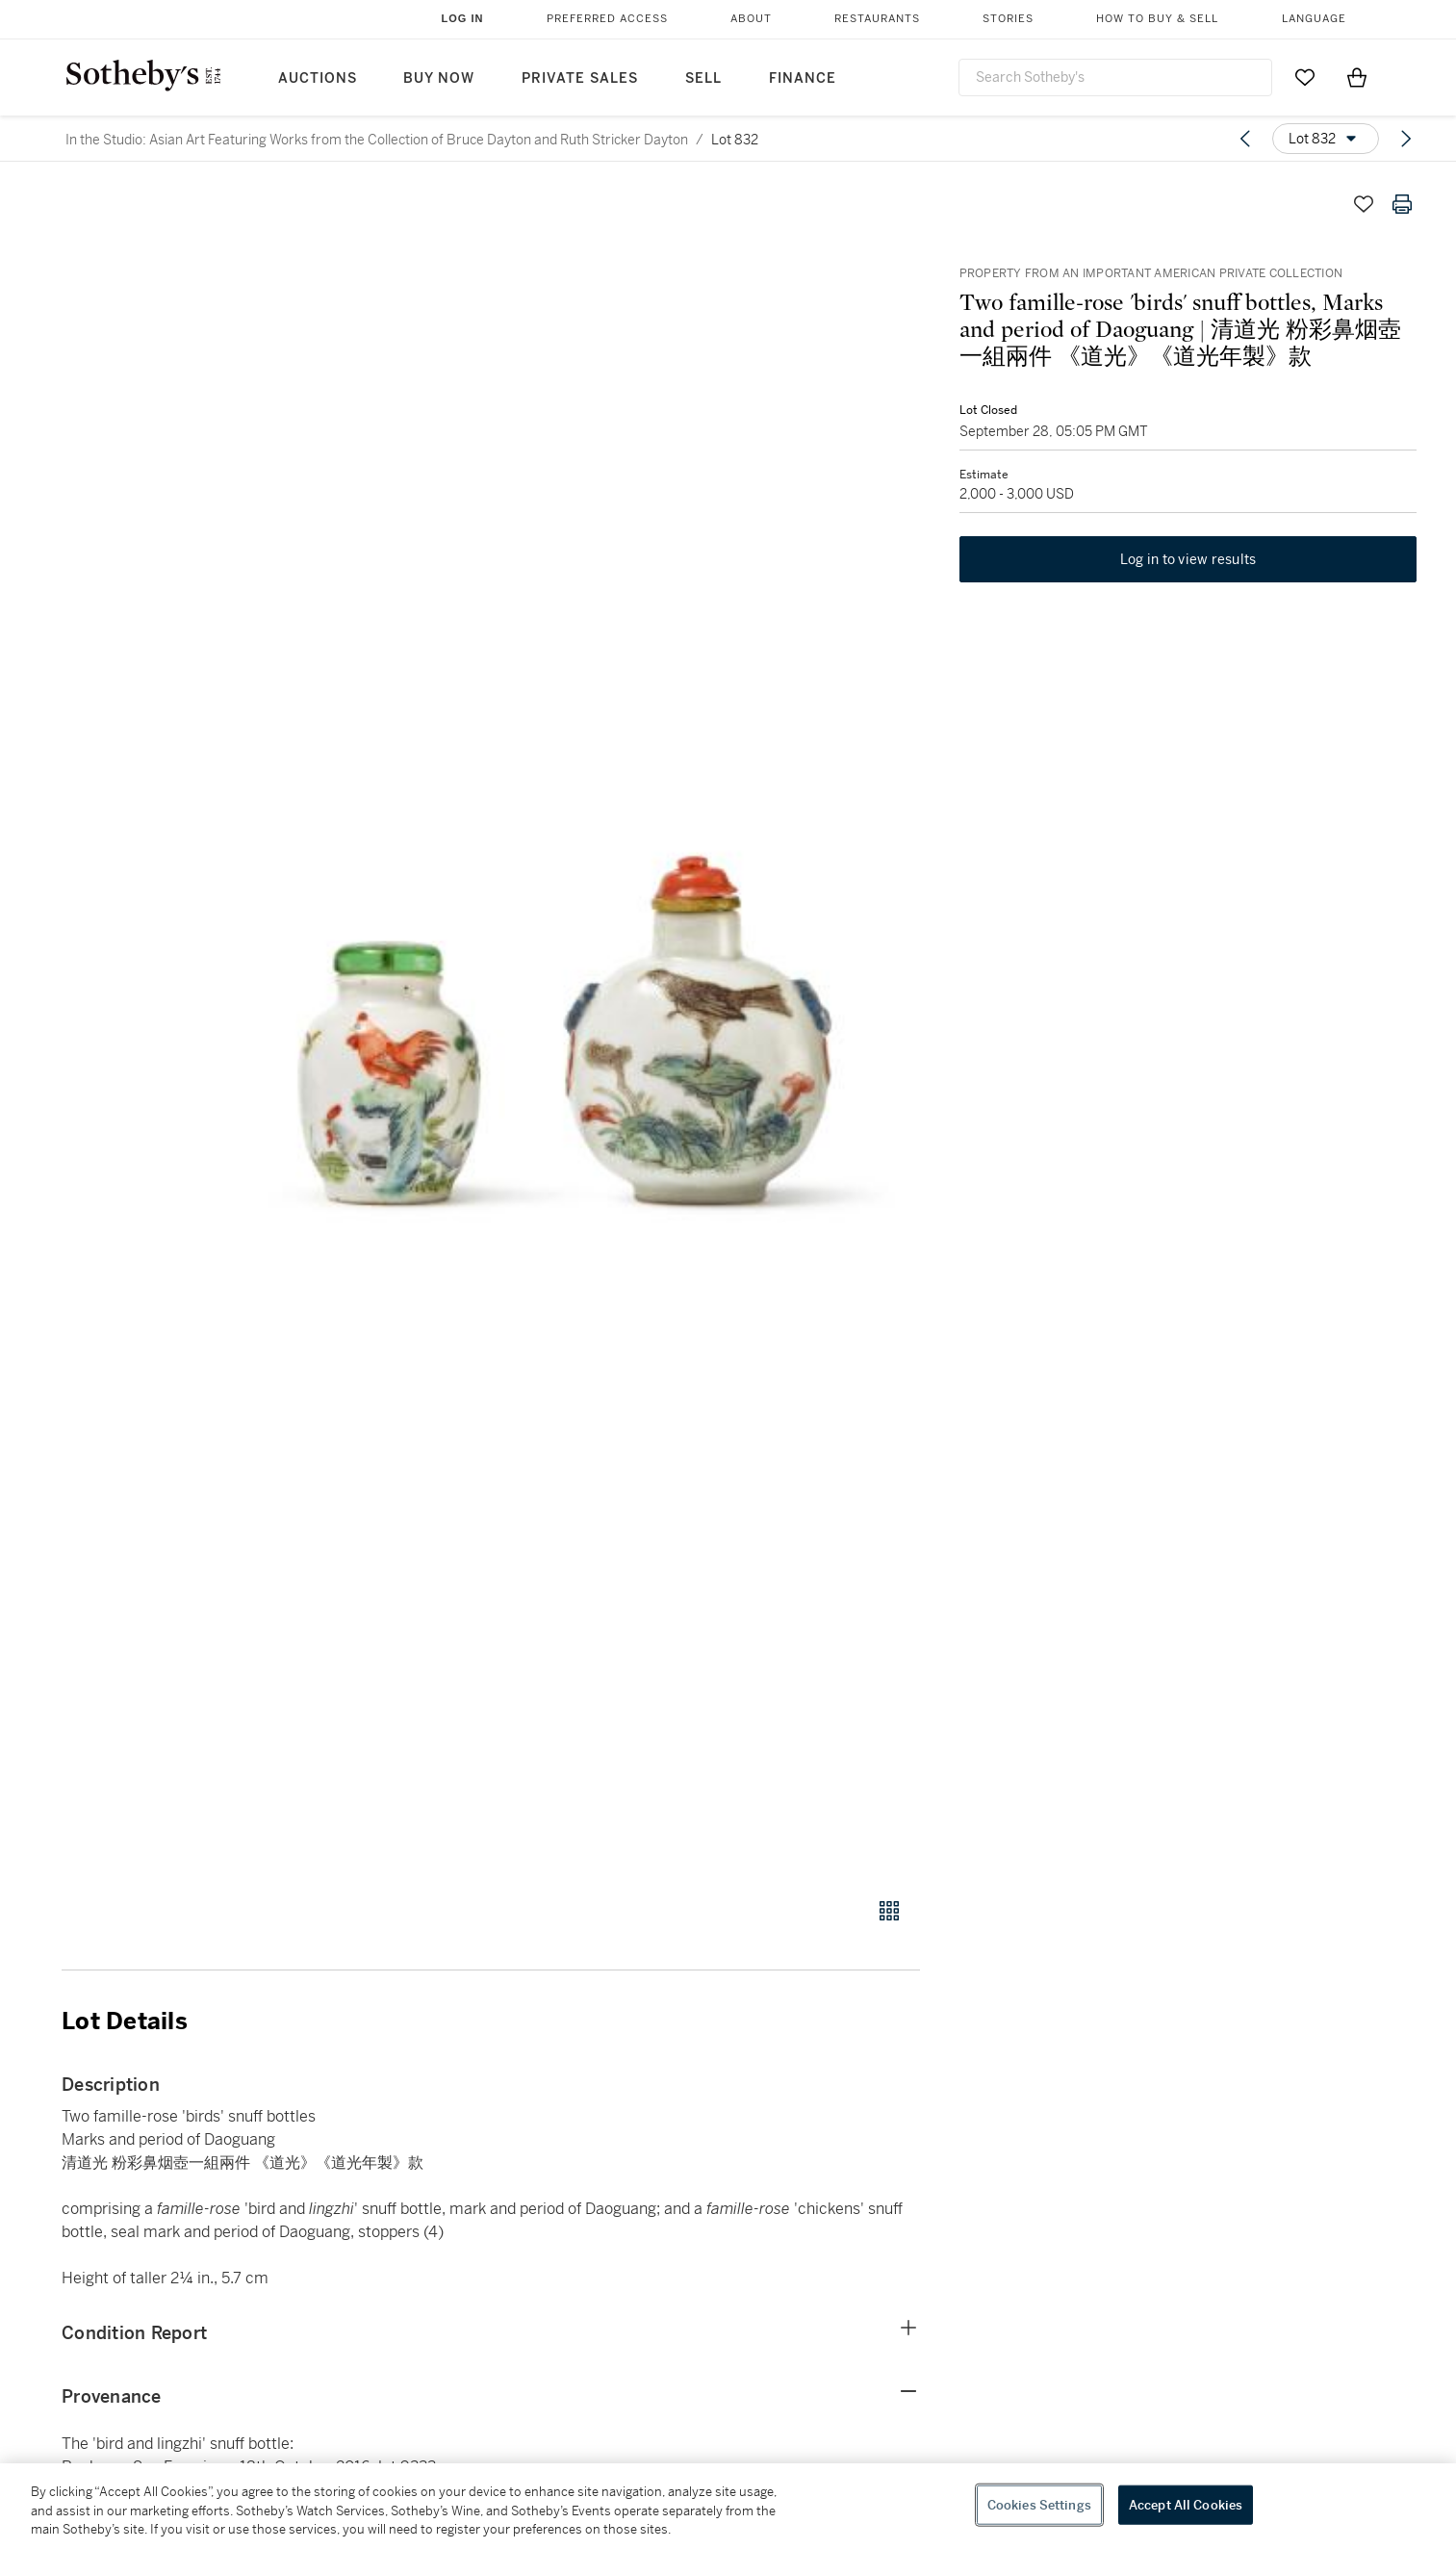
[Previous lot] (1245, 138)
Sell (703, 78)
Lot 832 (734, 139)
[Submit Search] (1250, 77)
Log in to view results (1188, 560)
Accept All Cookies (1185, 2504)
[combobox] (1115, 77)
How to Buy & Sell (1157, 19)
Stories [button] (1008, 19)
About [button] (751, 19)
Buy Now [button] (438, 78)
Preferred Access (607, 19)
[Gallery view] (889, 1911)
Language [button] (1314, 19)
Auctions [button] (317, 78)
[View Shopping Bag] (1356, 77)
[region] (728, 2506)
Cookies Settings (1039, 2504)
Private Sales (580, 78)
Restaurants (877, 19)
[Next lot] (1406, 138)
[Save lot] (1363, 204)
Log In (463, 18)
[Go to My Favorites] (1305, 77)
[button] (564, 1030)
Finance (802, 78)
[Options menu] (1325, 138)
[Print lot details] (1402, 204)
